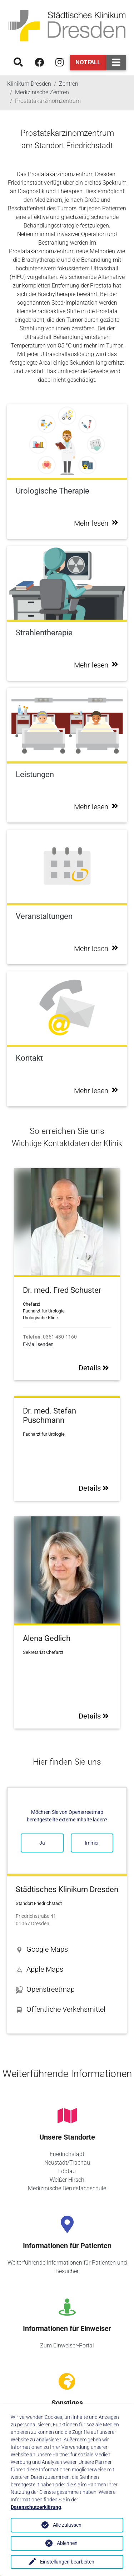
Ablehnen (67, 2543)
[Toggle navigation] (116, 62)
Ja (42, 1843)
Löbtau (67, 2171)
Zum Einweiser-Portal (67, 2345)
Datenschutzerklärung (36, 2507)
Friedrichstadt (67, 2154)
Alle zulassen (67, 2525)
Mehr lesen (96, 523)
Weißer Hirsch (67, 2179)
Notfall (87, 62)
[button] (67, 1949)
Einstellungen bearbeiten (67, 2562)
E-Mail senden (38, 1344)
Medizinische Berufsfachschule (67, 2188)
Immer (92, 1843)
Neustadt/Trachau (67, 2162)
